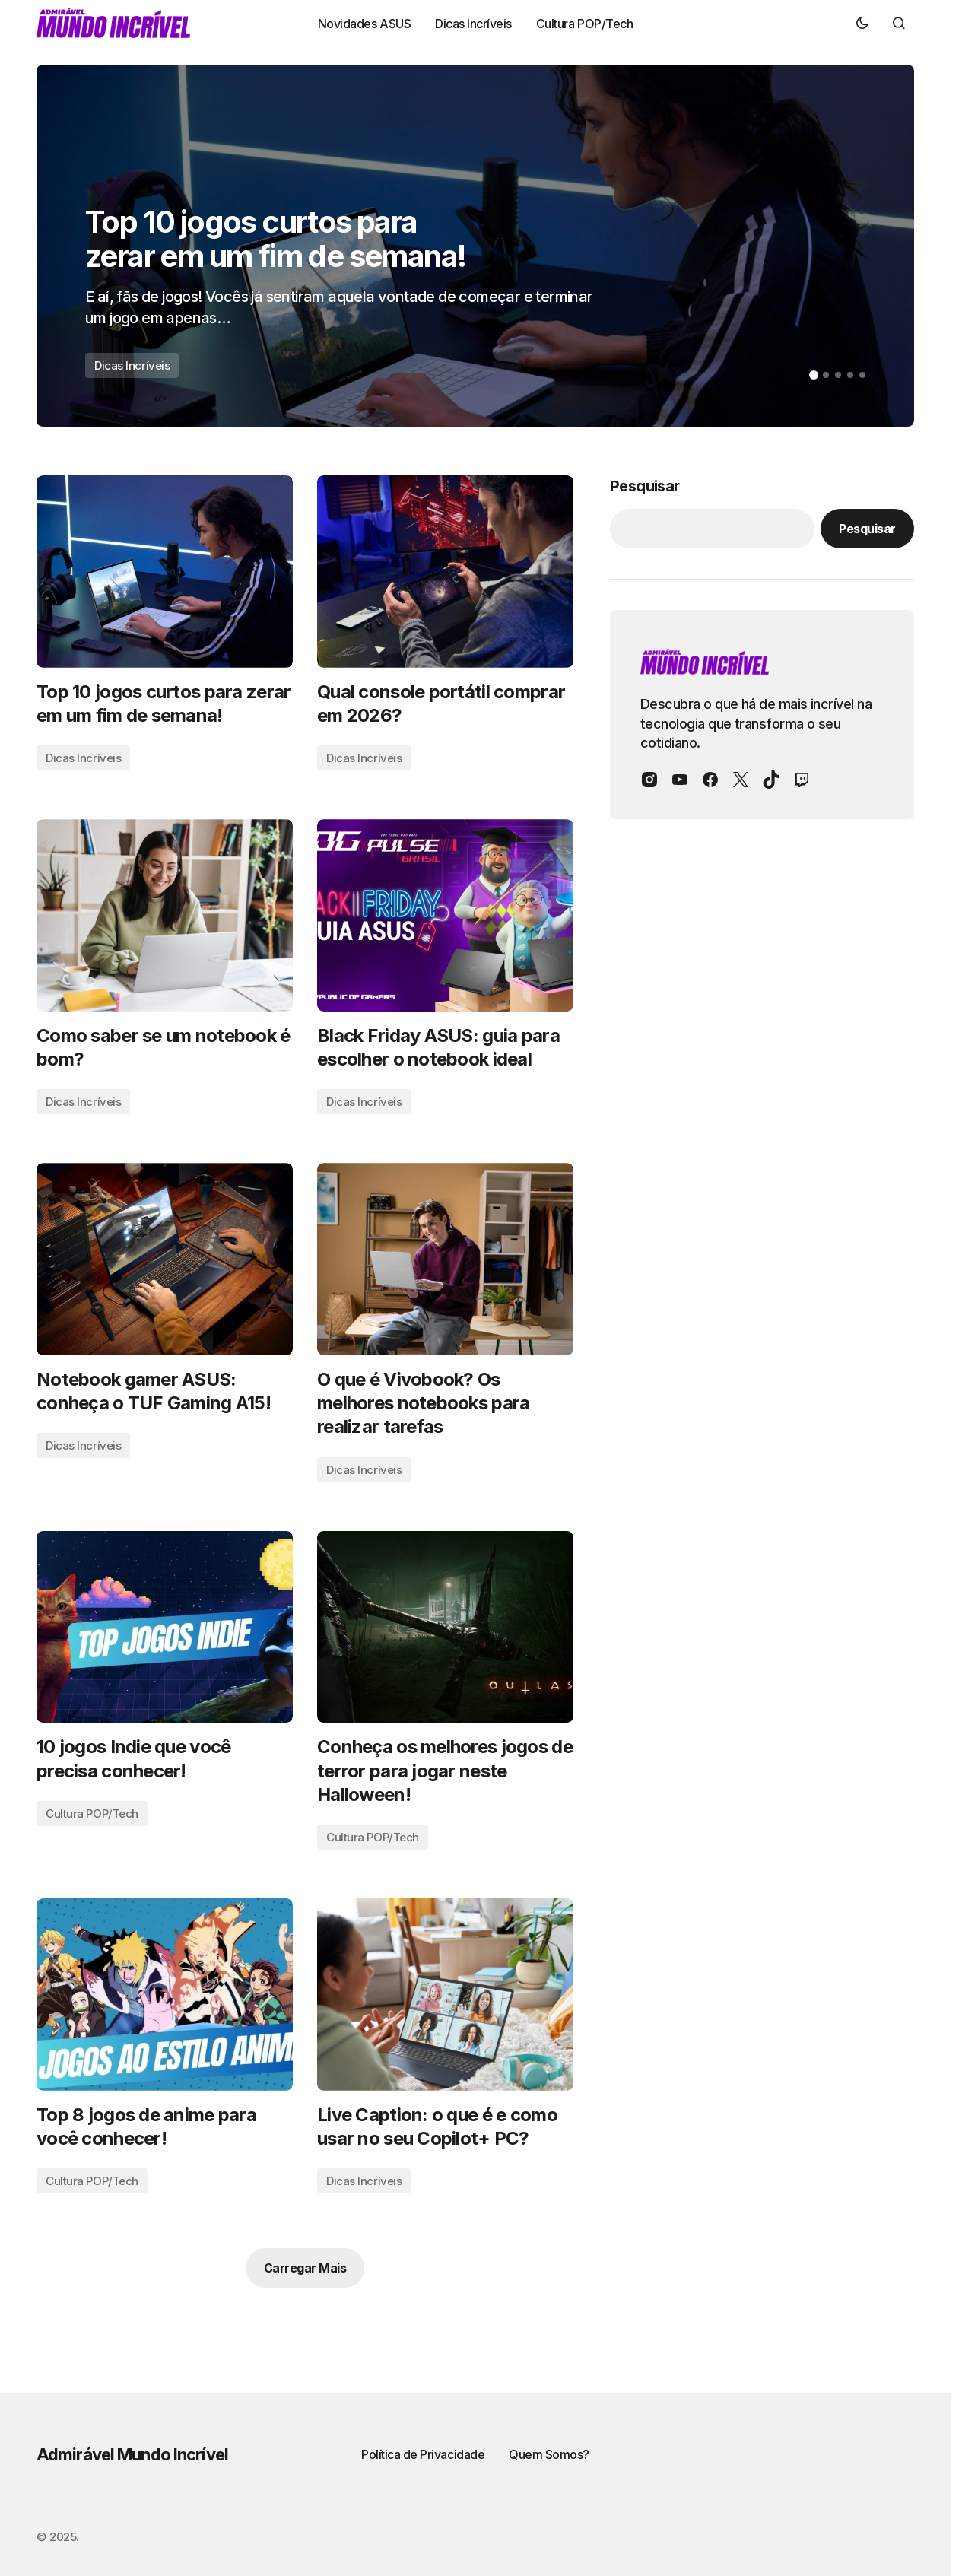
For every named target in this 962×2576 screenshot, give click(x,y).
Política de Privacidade (422, 2454)
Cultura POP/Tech (92, 1813)
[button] (862, 23)
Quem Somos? (549, 2454)
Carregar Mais (305, 2268)
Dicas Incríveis (132, 365)
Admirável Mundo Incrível (132, 2454)
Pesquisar (645, 486)
